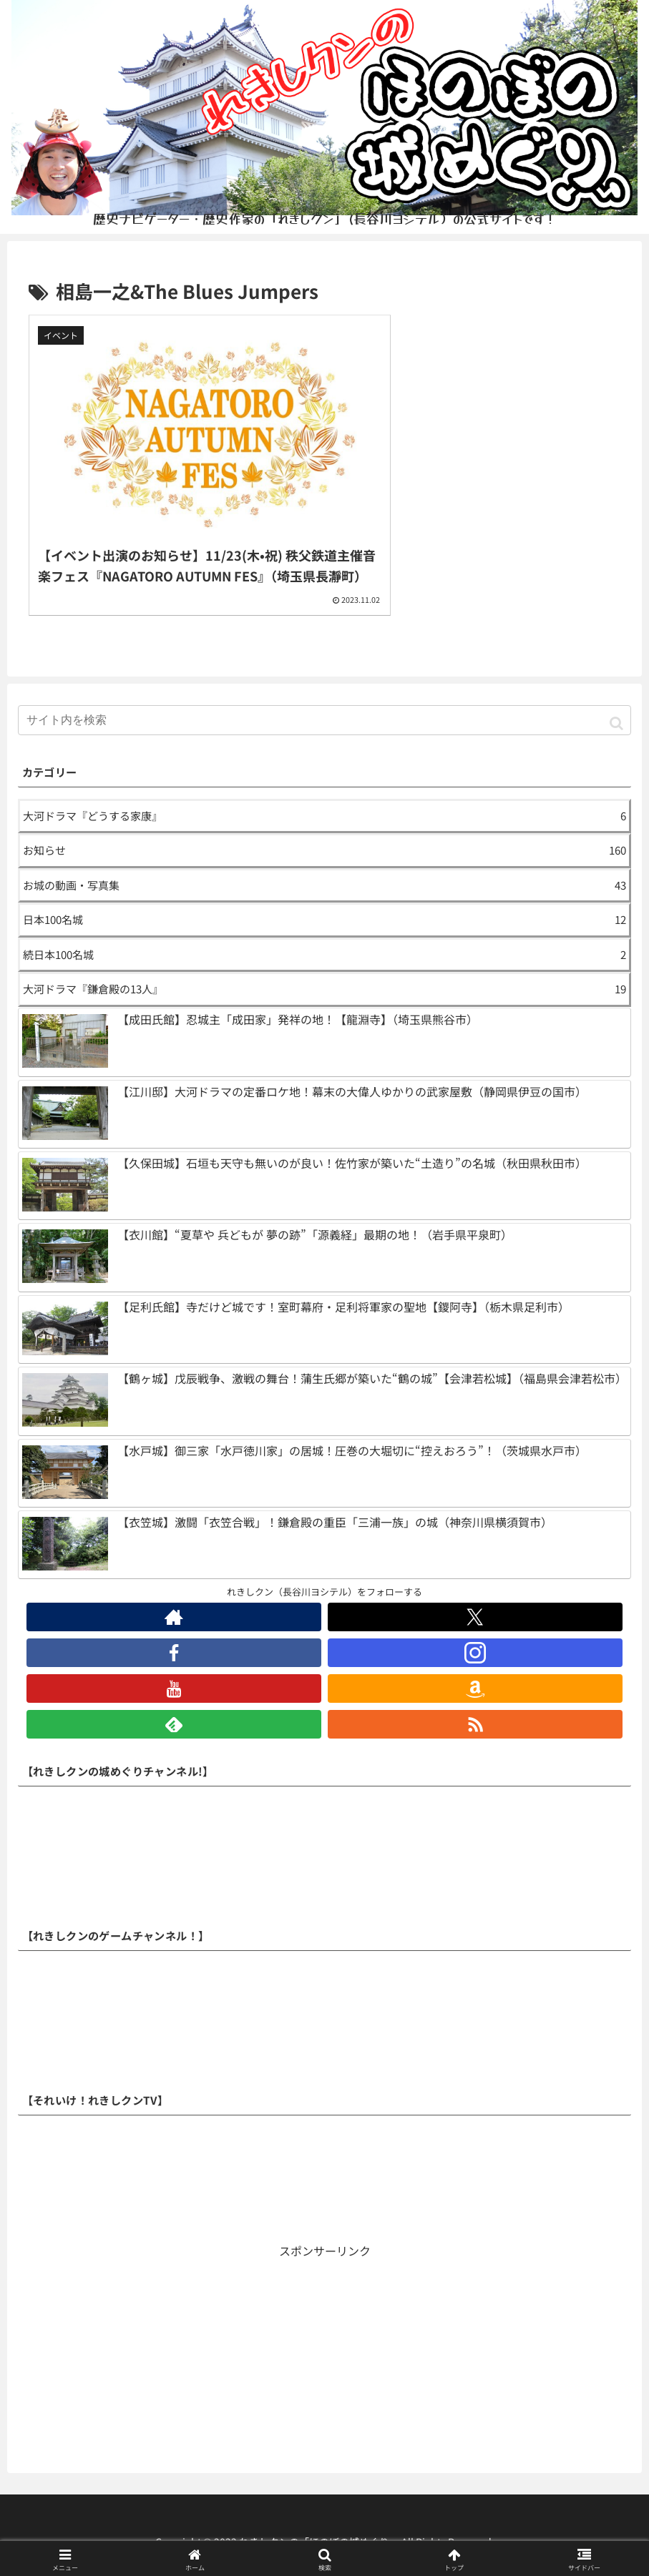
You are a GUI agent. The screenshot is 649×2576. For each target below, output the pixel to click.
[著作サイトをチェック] (173, 1594)
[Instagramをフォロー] (475, 1630)
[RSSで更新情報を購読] (475, 1702)
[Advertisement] (325, 2339)
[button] (616, 699)
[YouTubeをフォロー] (173, 1666)
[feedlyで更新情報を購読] (173, 1702)
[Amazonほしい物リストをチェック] (475, 1666)
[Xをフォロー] (475, 1594)
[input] (325, 698)
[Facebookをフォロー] (173, 1630)
